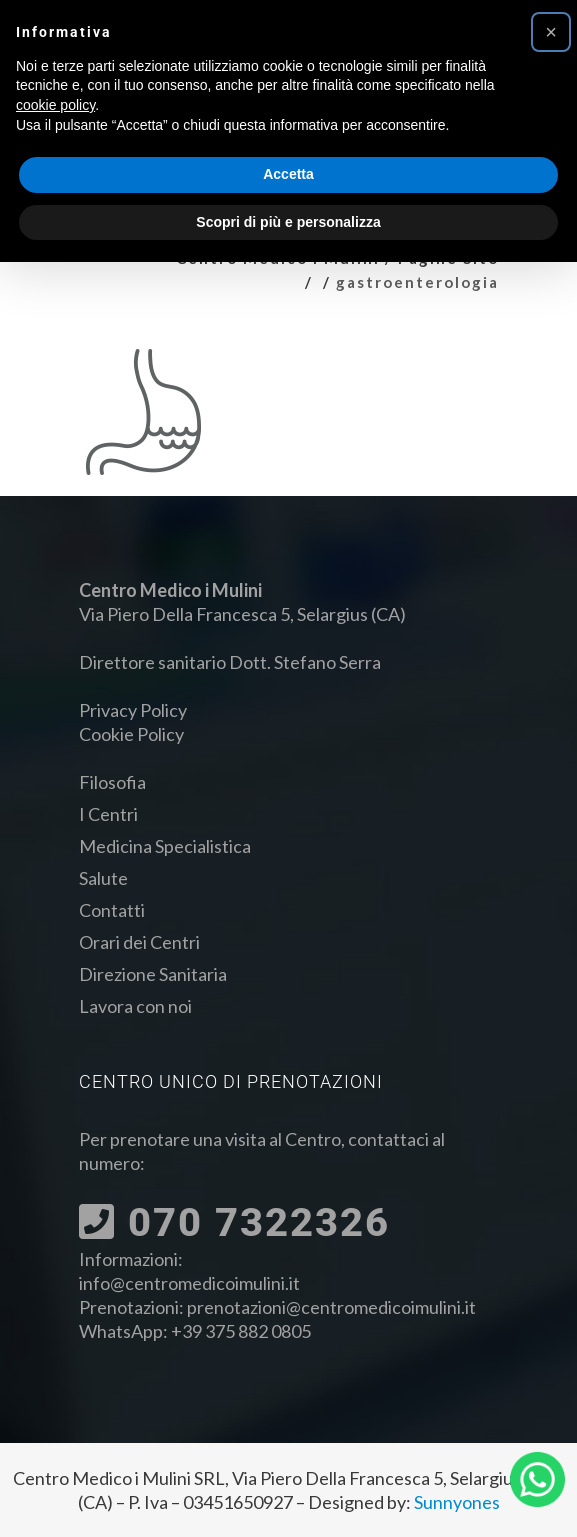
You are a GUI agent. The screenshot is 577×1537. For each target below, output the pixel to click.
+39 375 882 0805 (241, 1331)
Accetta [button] (288, 174)
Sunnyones (457, 1502)
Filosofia (112, 782)
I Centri (108, 814)
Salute (103, 878)
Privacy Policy (133, 710)
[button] (551, 32)
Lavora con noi (135, 1006)
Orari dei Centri (139, 942)
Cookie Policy (131, 734)
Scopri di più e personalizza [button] (288, 222)
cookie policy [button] (55, 105)
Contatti (112, 910)
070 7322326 (234, 1222)
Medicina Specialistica (165, 846)
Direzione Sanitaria (153, 974)
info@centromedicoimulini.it (189, 1283)
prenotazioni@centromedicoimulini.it (331, 1307)
